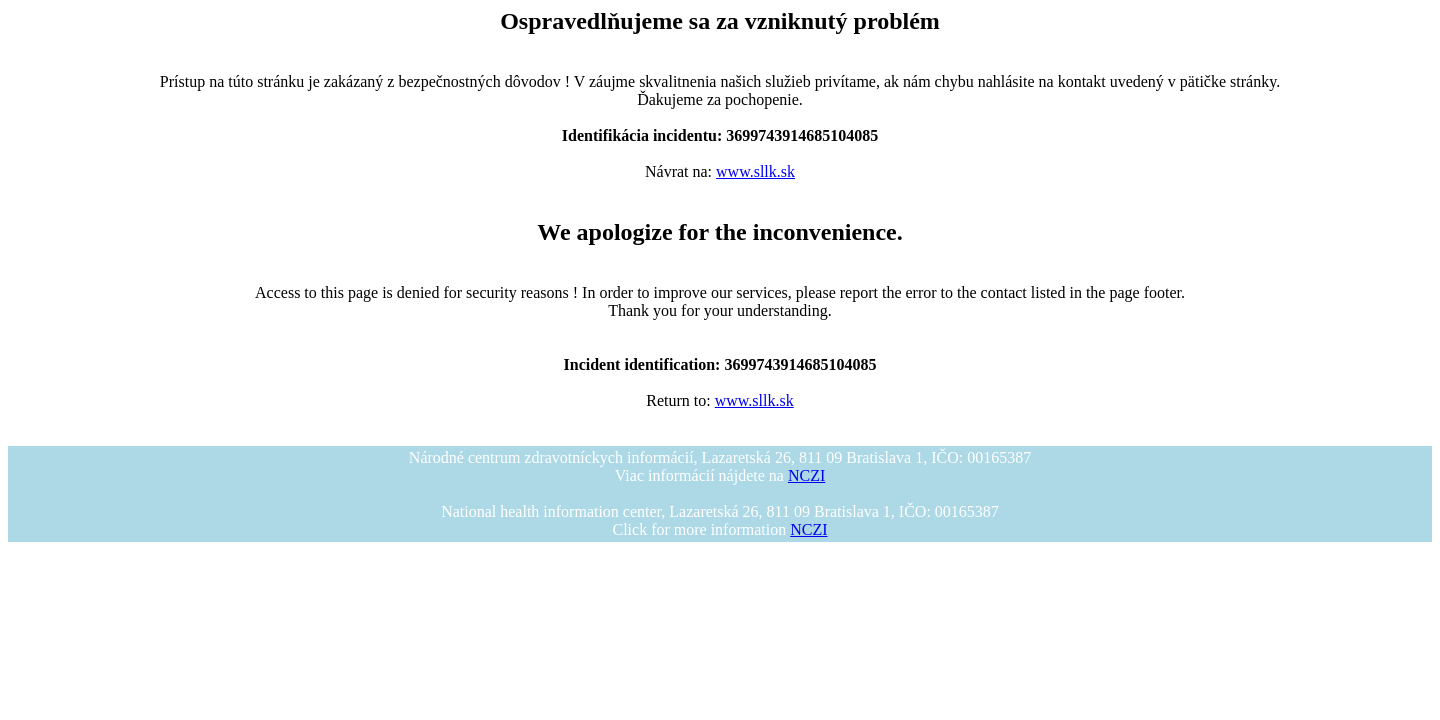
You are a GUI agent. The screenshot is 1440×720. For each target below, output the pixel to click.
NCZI (806, 475)
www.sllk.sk (755, 171)
